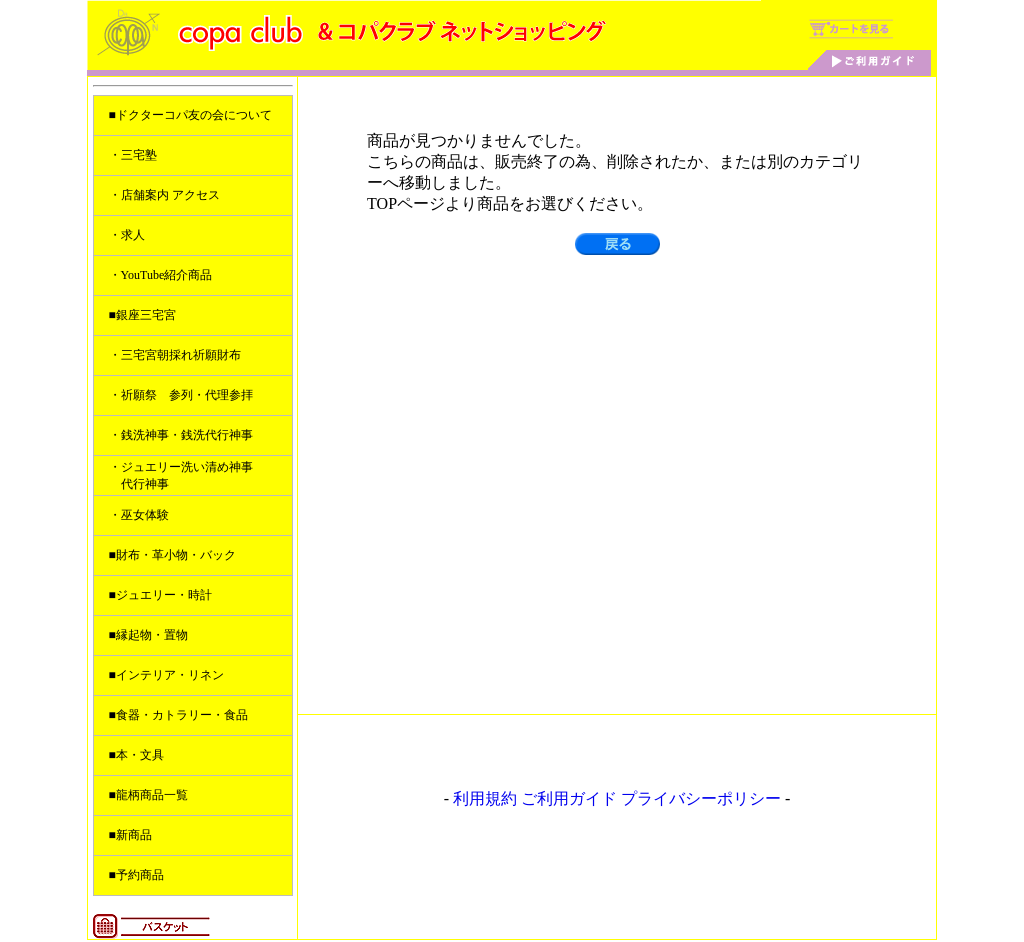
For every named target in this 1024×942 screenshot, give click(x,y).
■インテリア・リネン (166, 675)
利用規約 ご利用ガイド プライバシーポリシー (617, 798)
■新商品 (130, 835)
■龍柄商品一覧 (148, 795)
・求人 (127, 235)
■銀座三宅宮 (142, 315)
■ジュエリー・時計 (160, 595)
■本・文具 (136, 755)
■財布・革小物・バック (172, 555)
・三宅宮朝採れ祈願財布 (175, 355)
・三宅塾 (133, 155)
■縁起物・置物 (148, 635)
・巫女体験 (139, 515)
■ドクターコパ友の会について (190, 115)
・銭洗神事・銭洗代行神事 (181, 435)
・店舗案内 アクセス (164, 195)
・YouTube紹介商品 (161, 275)
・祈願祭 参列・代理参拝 (181, 395)
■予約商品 (136, 875)
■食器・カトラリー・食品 (178, 715)
